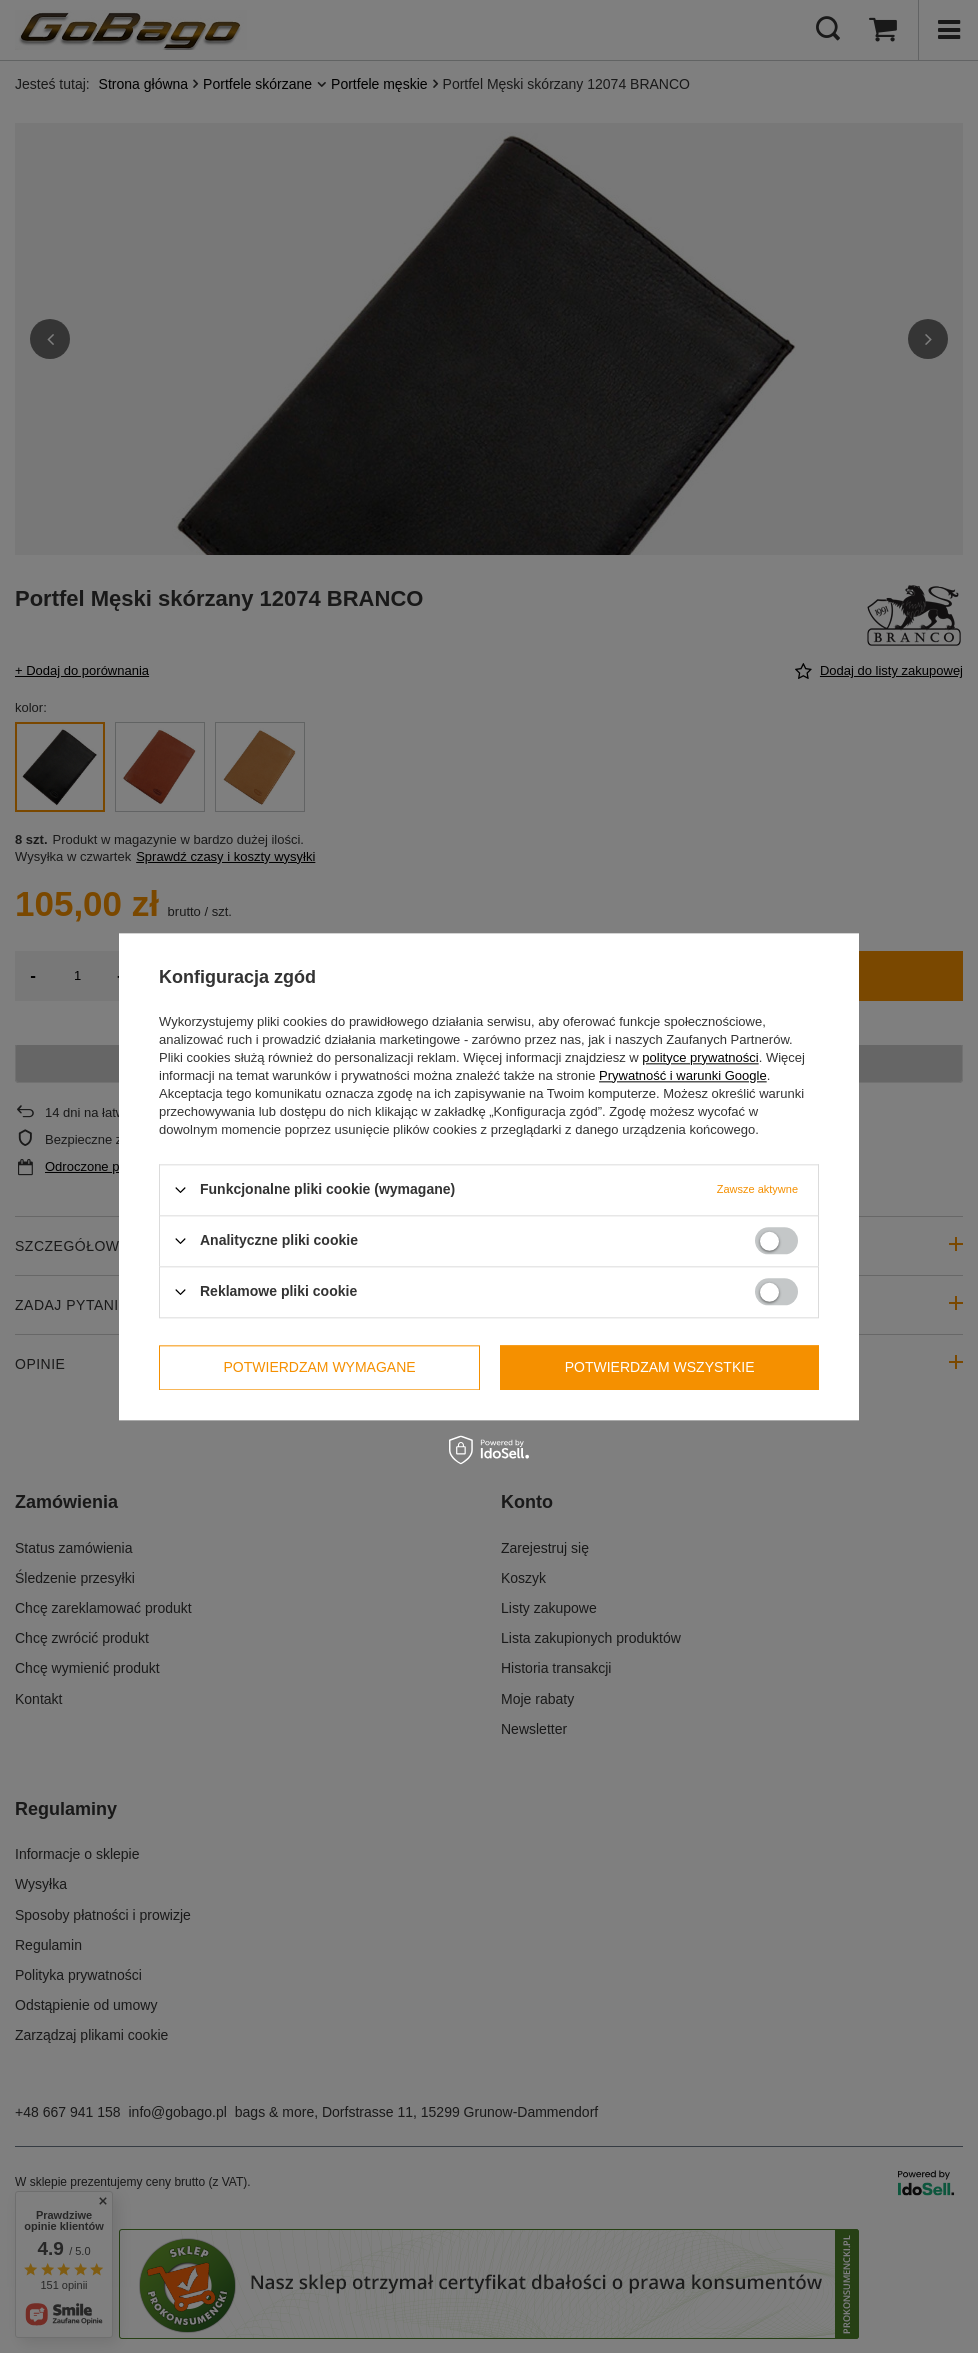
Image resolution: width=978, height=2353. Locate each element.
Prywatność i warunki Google (683, 1075)
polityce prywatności (700, 1057)
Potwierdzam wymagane (320, 1367)
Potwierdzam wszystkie (660, 1367)
